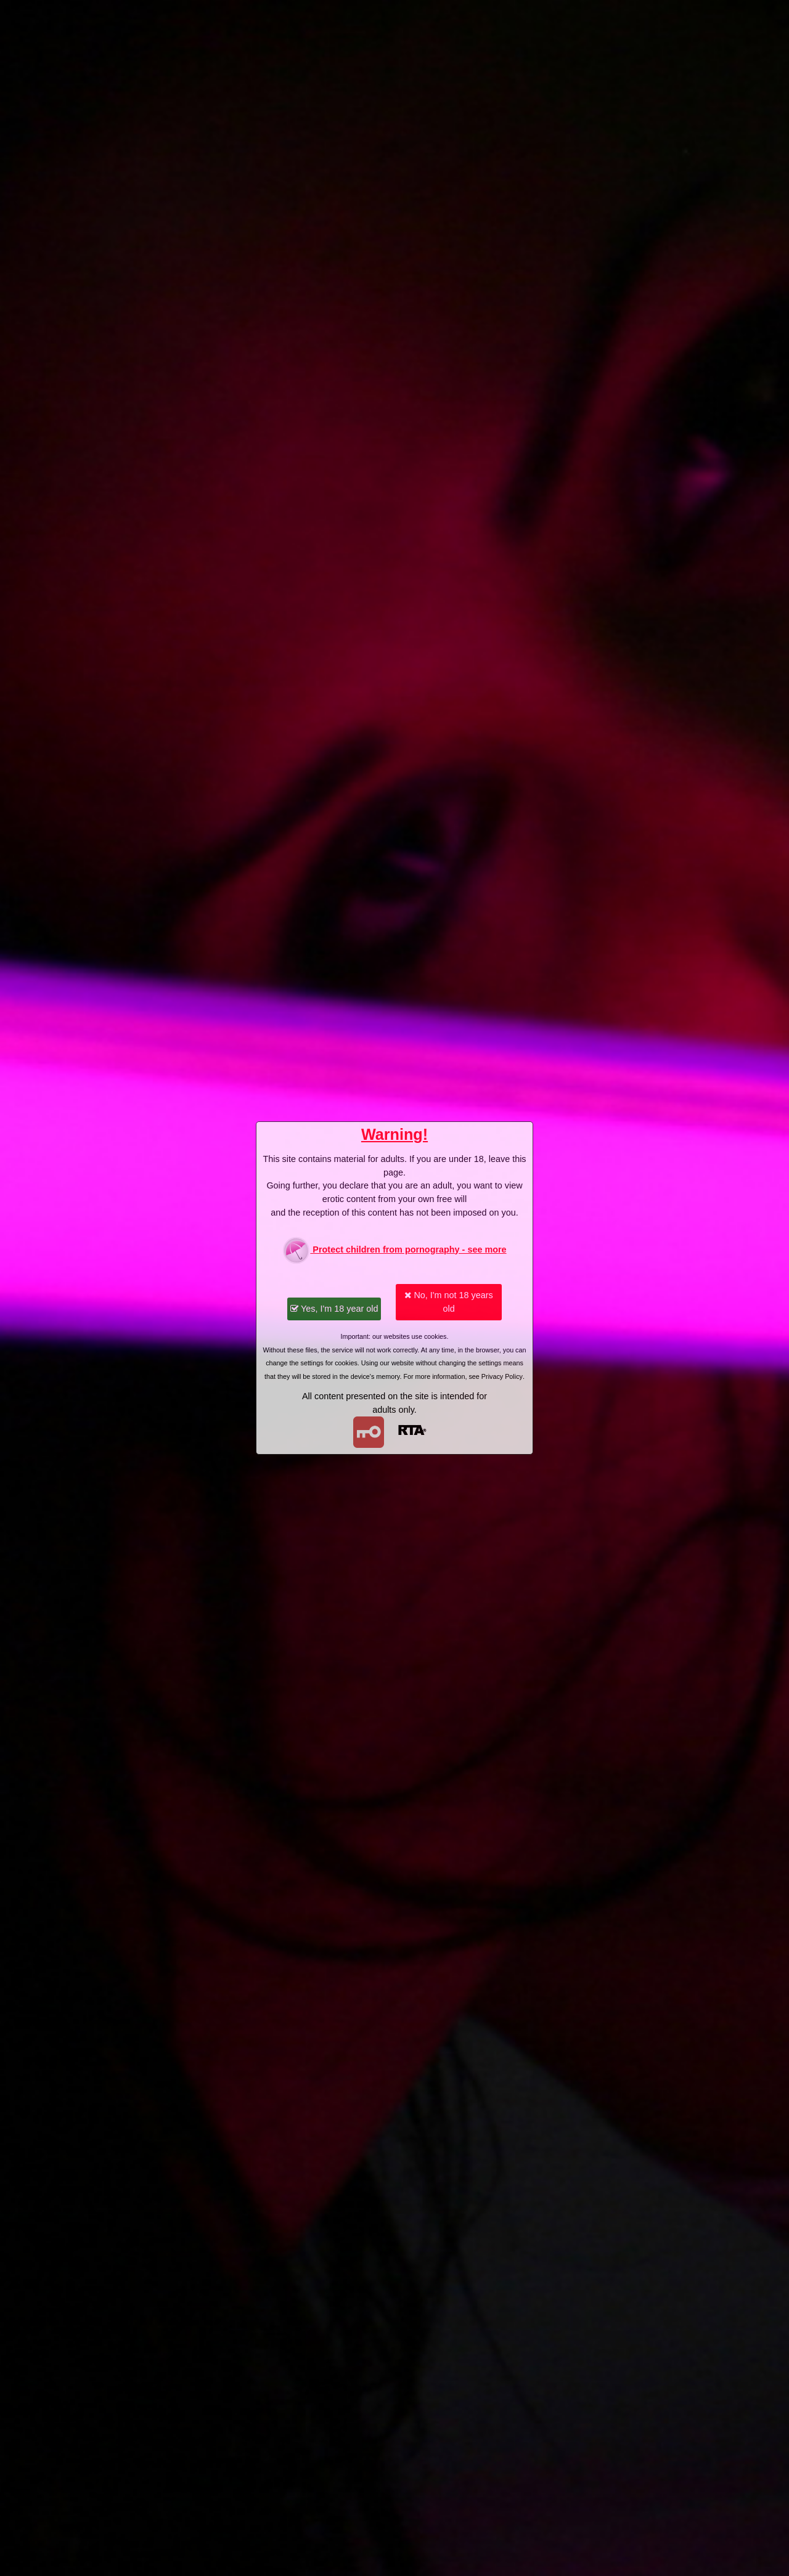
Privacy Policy (502, 1376)
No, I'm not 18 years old (448, 1302)
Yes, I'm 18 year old (334, 1309)
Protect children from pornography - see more (394, 1250)
